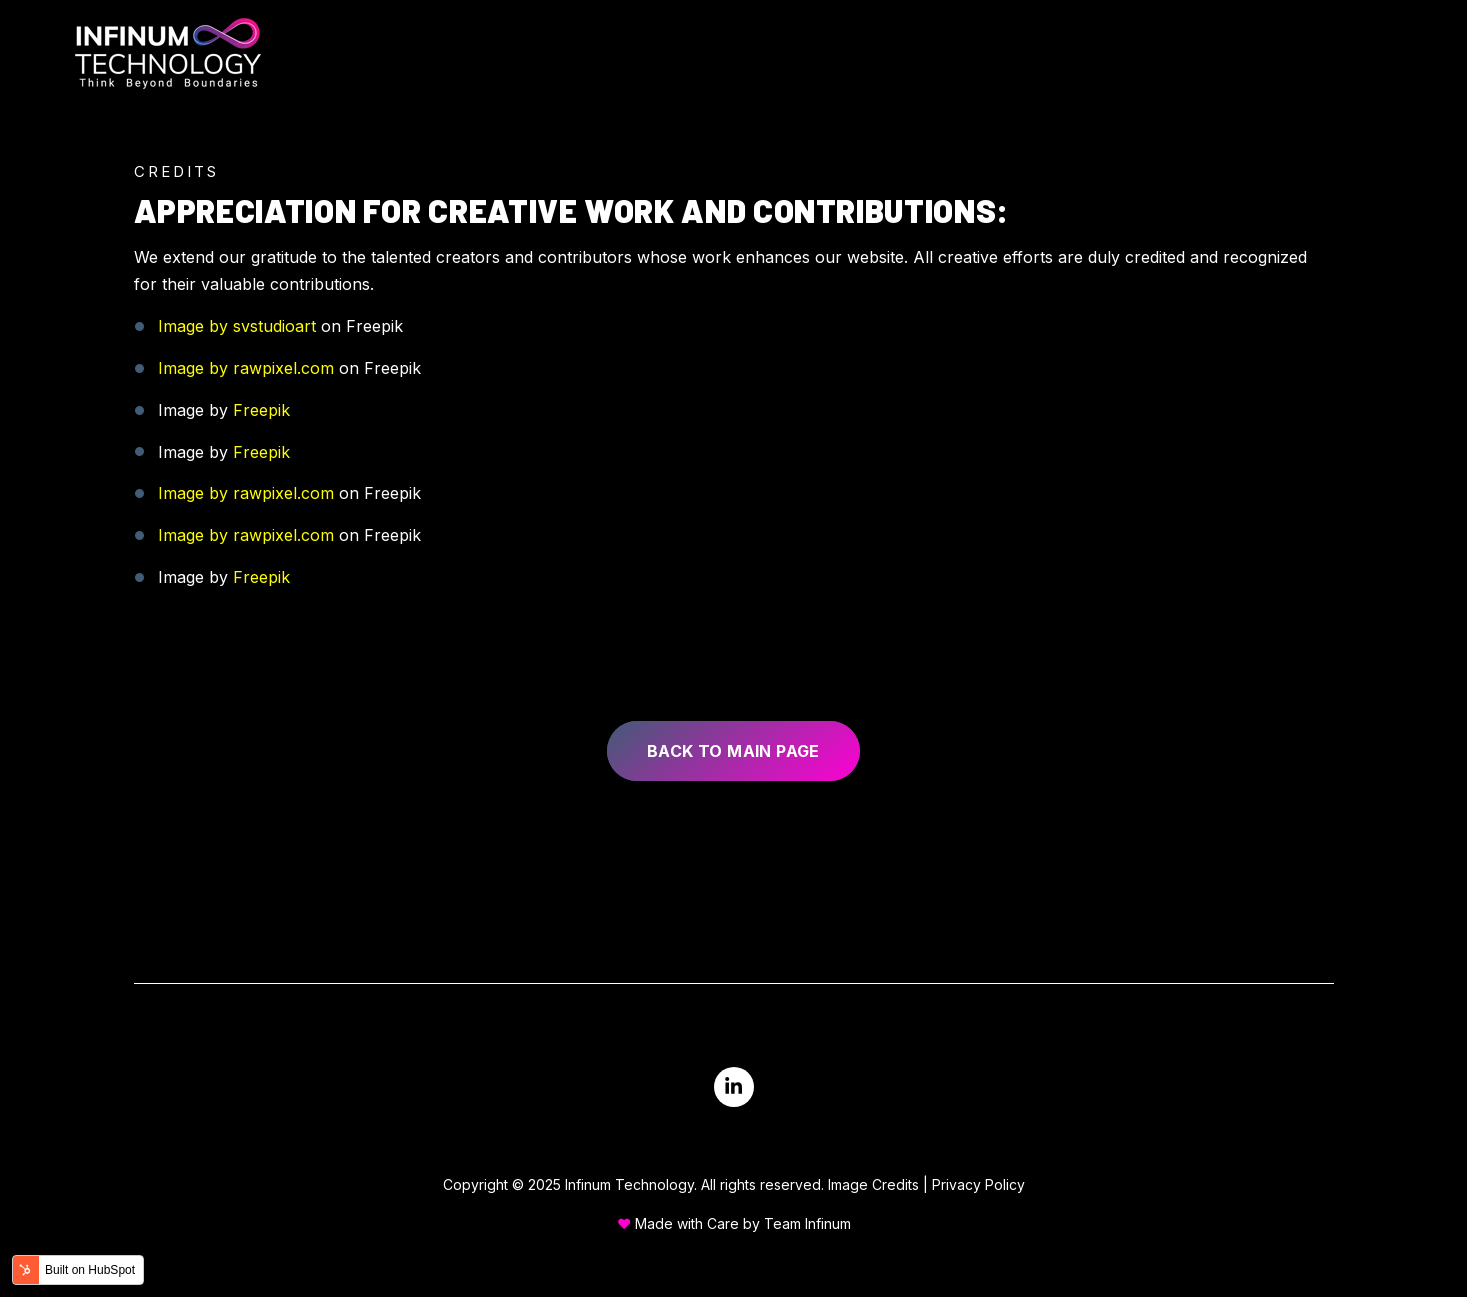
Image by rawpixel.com (246, 368)
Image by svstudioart (237, 326)
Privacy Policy (978, 1184)
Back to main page (733, 751)
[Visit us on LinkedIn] (734, 1087)
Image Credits (873, 1184)
